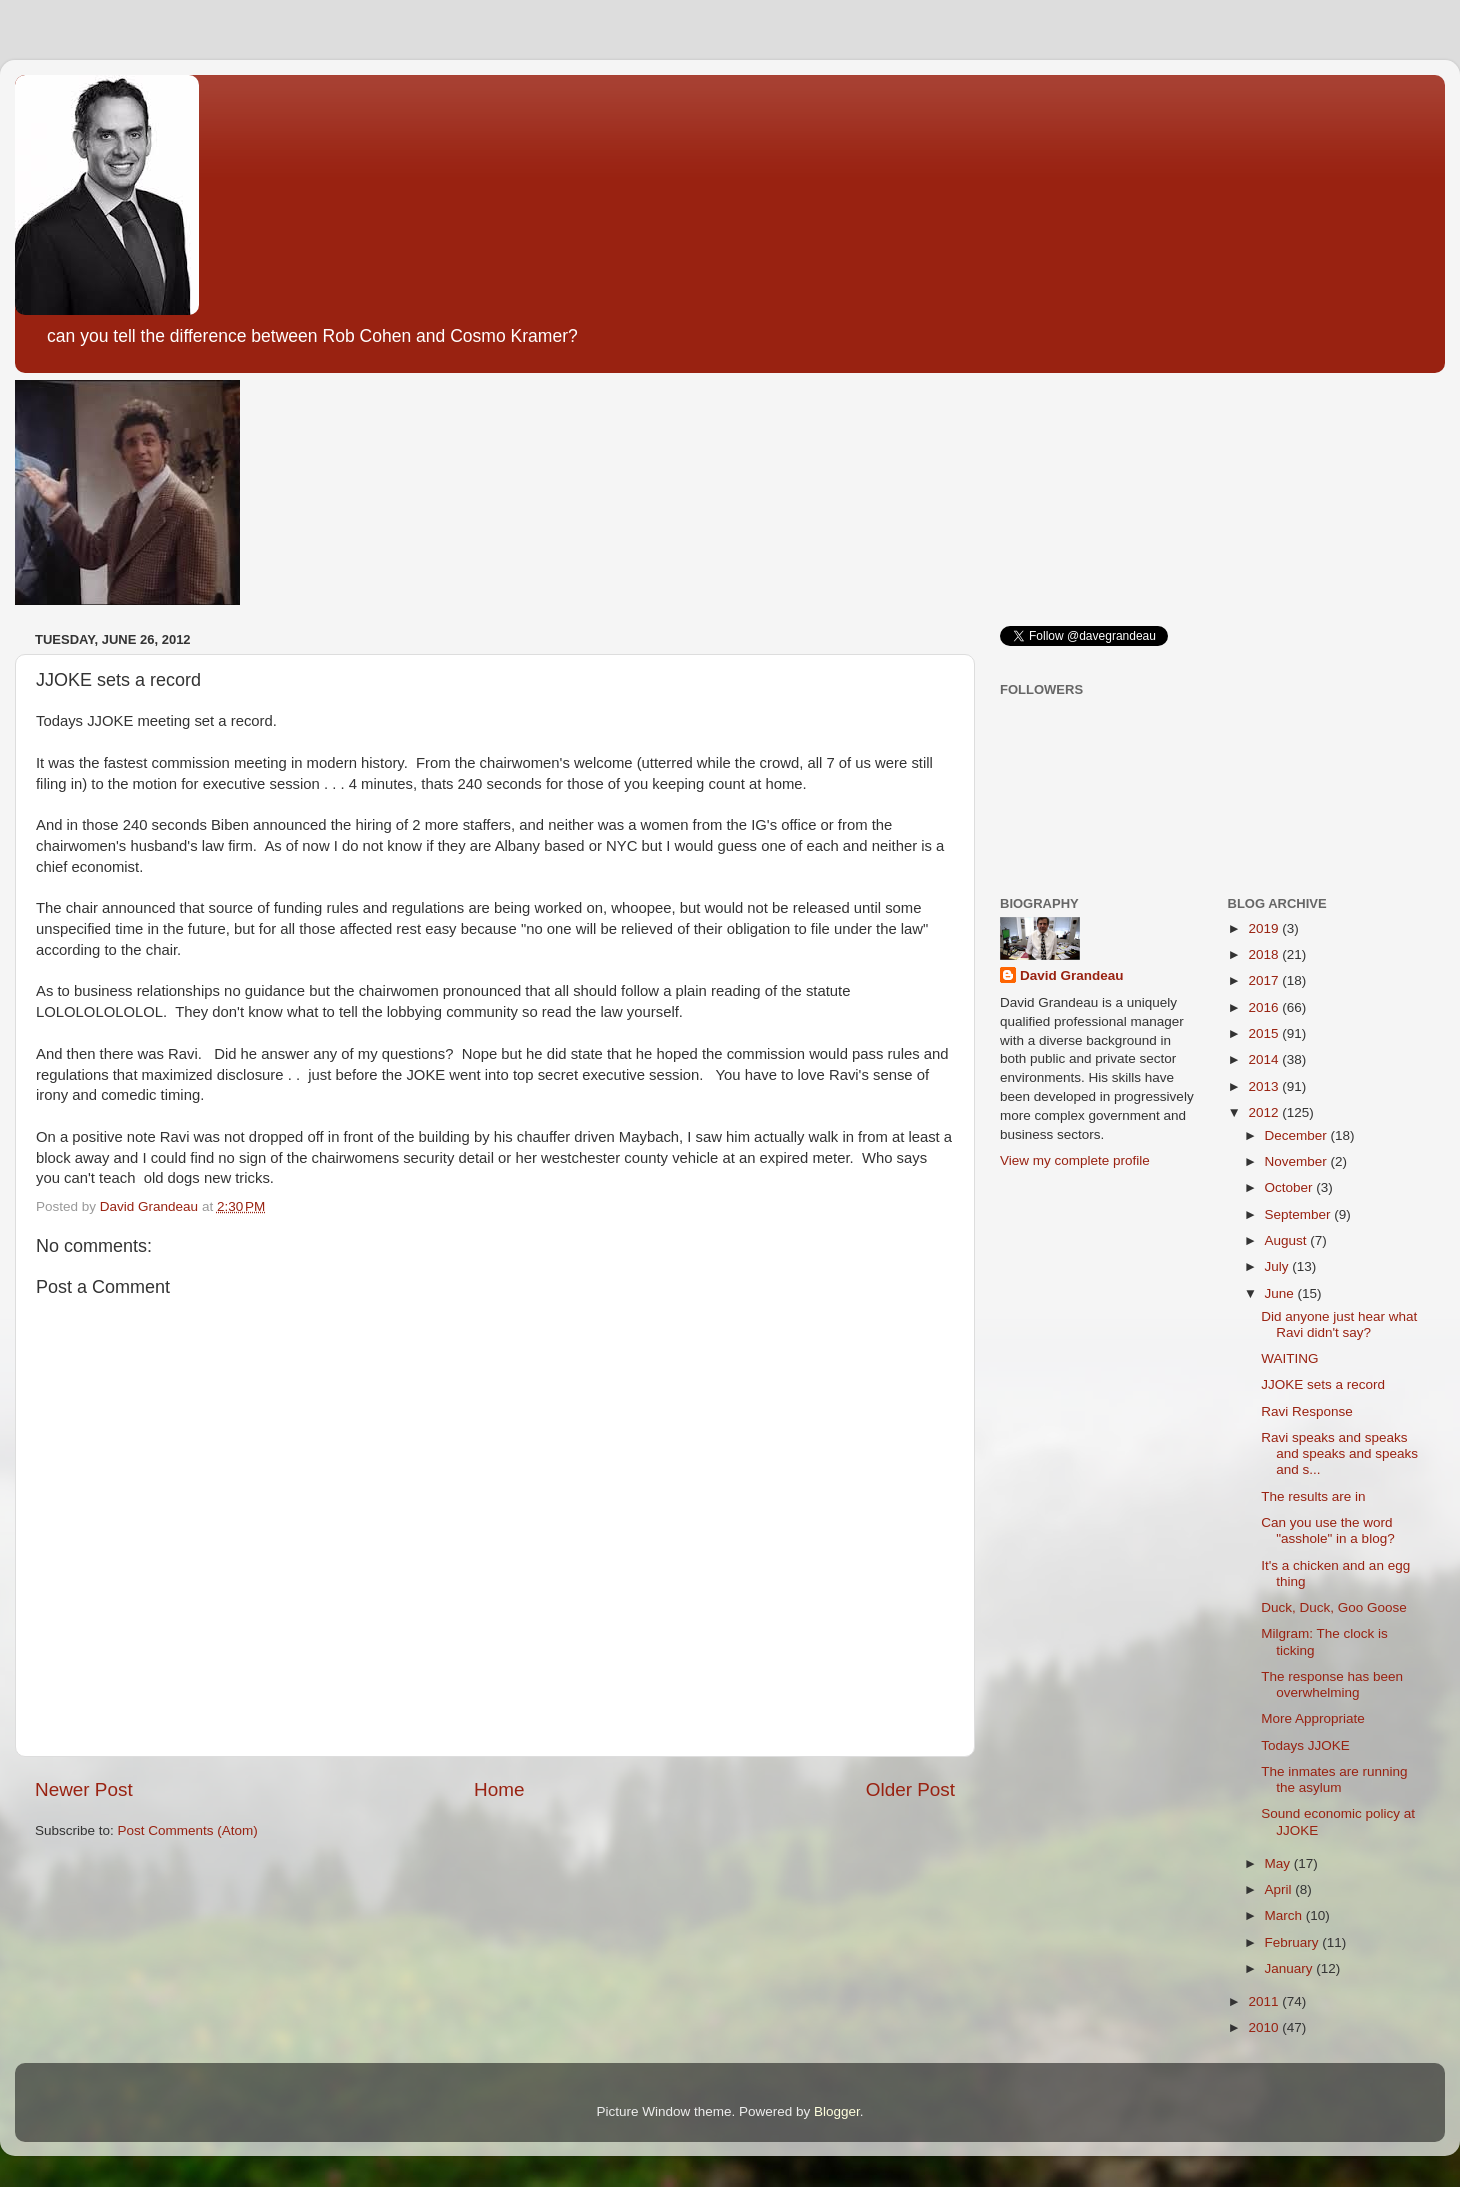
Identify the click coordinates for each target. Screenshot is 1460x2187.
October (1291, 1187)
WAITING (1289, 1358)
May (1279, 1863)
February (1294, 1942)
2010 (1265, 2027)
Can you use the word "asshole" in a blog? (1327, 1530)
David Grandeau (1072, 975)
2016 (1265, 1007)
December (1298, 1135)
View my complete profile (1075, 1160)
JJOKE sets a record (1323, 1384)
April (1280, 1889)
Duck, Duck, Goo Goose (1334, 1607)
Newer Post (84, 1789)
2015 (1265, 1033)
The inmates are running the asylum (1334, 1779)
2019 (1265, 928)
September (1300, 1214)
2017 (1265, 980)
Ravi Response (1307, 1411)
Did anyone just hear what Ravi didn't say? (1339, 1324)
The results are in (1313, 1496)
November (1298, 1161)
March (1285, 1915)
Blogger (837, 2111)
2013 (1265, 1086)
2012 (1265, 1112)
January (1291, 1968)
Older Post (910, 1789)
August (1288, 1240)
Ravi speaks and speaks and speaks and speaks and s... (1339, 1453)
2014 (1265, 1059)
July (1279, 1266)
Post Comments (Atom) (188, 1830)
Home (499, 1789)
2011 (1265, 2001)
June (1281, 1293)
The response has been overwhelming (1332, 1684)
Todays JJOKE (1305, 1745)
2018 (1265, 954)
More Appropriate (1313, 1718)
